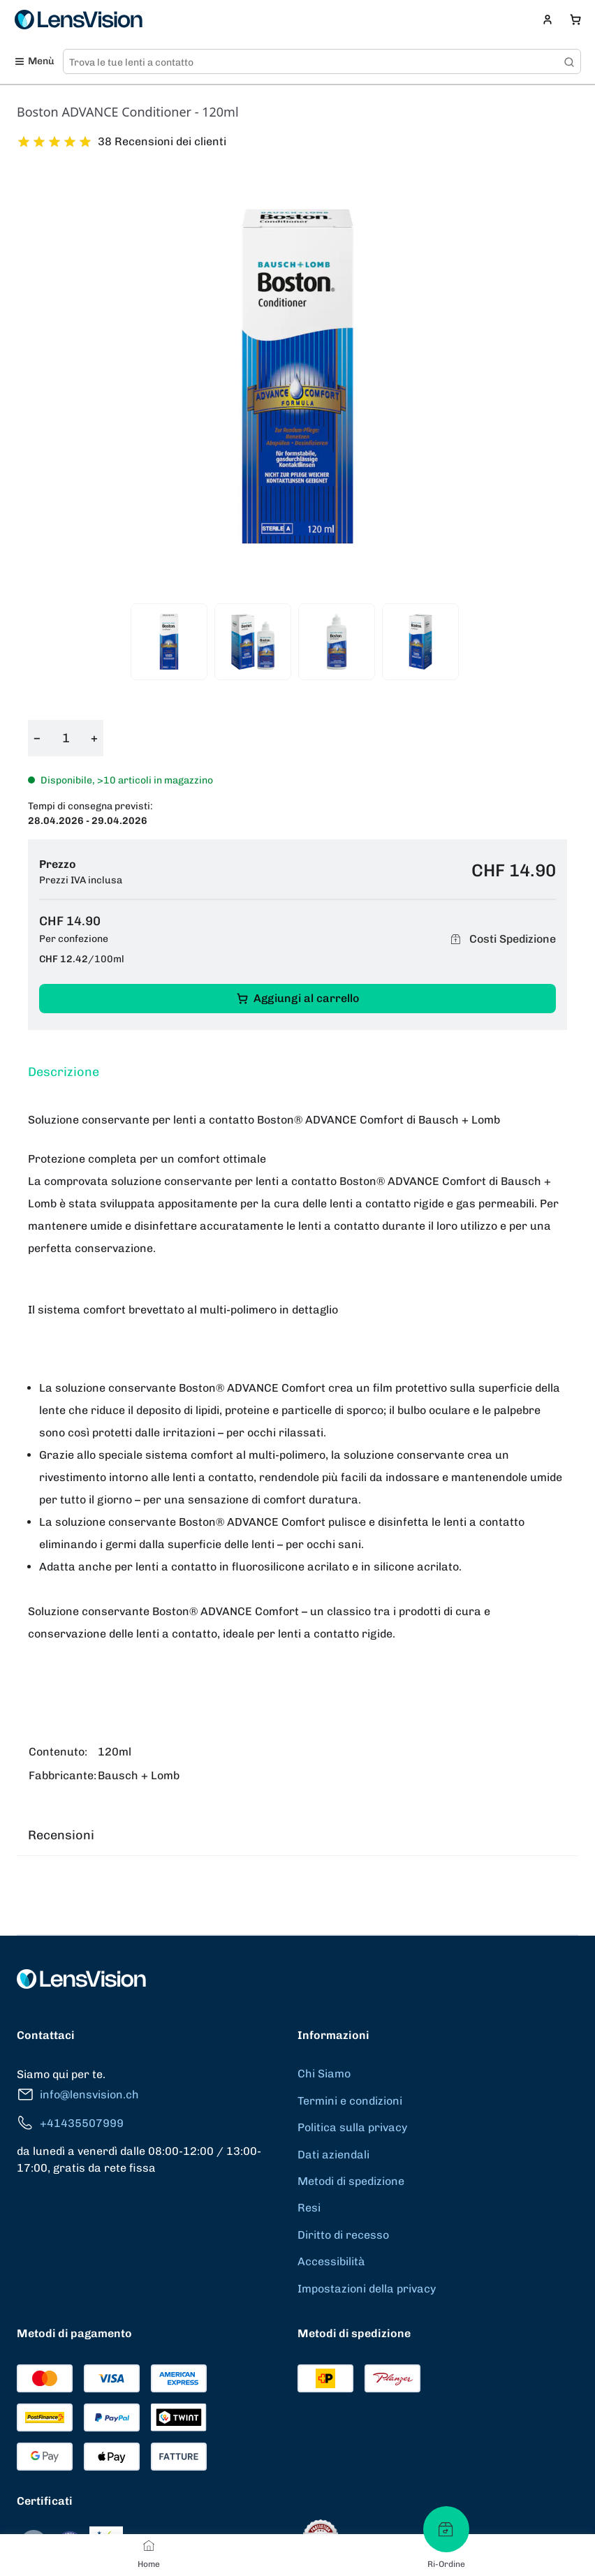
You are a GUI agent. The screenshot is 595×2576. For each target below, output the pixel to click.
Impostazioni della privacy (367, 2288)
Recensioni (61, 1835)
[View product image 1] (169, 641)
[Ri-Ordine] (446, 2529)
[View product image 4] (420, 641)
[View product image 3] (336, 641)
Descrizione (63, 1072)
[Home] (149, 2545)
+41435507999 (70, 2123)
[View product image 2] (252, 641)
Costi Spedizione (501, 939)
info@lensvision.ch (78, 2094)
